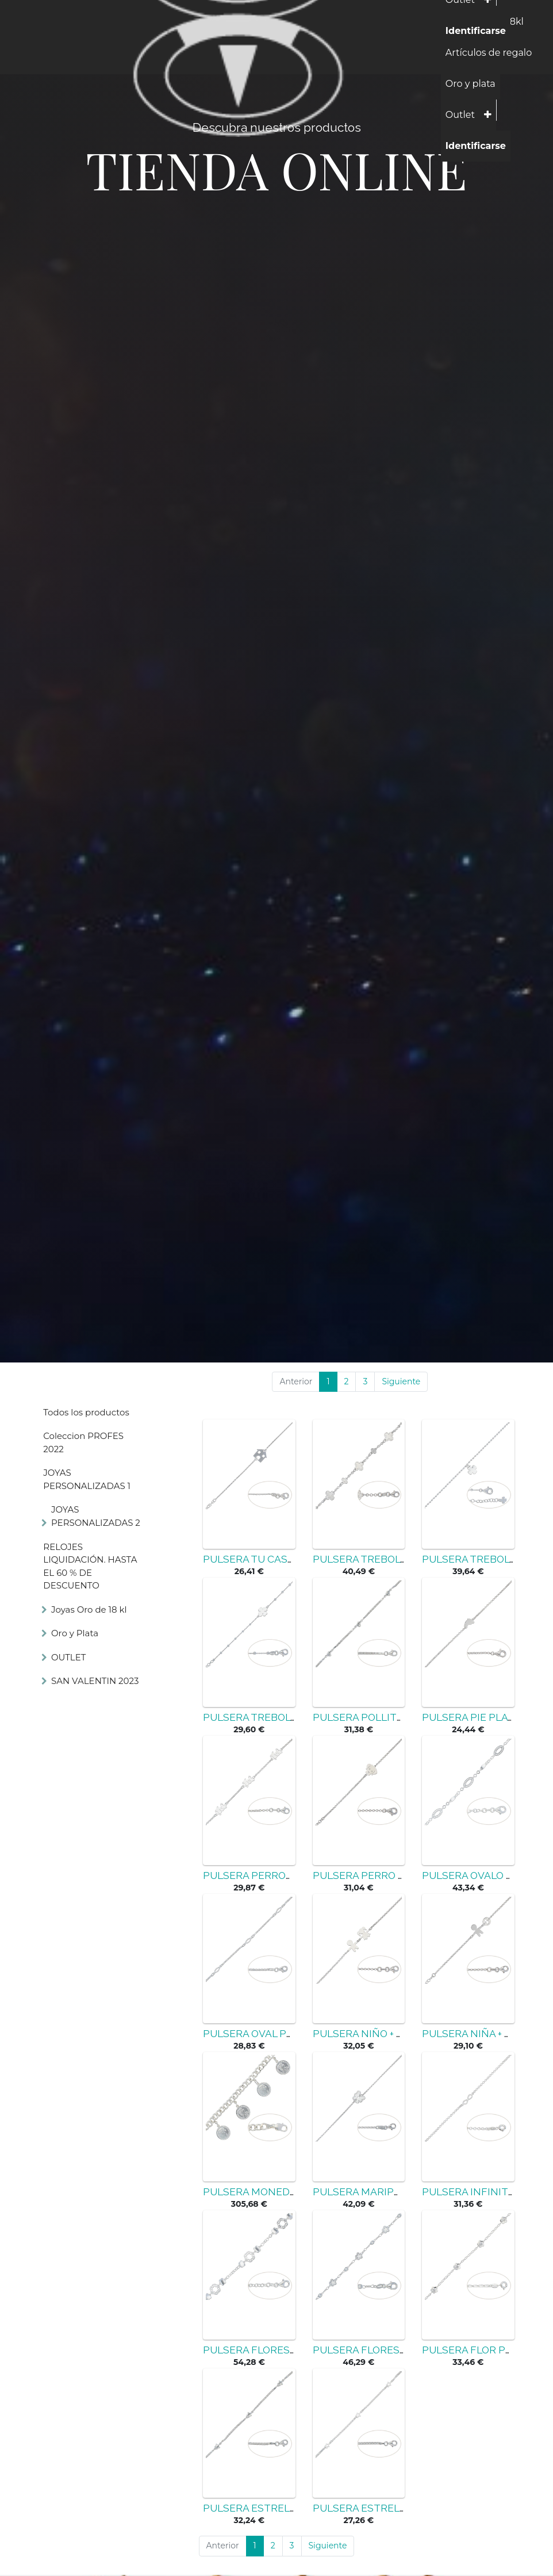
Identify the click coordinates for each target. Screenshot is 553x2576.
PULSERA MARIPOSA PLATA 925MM (399, 2192)
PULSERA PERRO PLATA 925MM (390, 1875)
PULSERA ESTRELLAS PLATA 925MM (292, 2508)
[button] (487, 115)
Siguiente (401, 1381)
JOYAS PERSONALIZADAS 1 (86, 1479)
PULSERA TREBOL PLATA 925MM (392, 1559)
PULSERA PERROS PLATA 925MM (283, 1875)
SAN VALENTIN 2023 (95, 1680)
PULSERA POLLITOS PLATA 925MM (397, 1717)
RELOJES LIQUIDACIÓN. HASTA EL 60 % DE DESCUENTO (90, 1566)
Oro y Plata (74, 1633)
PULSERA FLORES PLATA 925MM (282, 2350)
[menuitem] (488, 52)
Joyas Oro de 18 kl (88, 1609)
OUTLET (68, 1657)
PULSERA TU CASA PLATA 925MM (284, 1559)
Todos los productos (86, 1412)
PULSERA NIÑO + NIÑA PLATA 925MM (403, 2033)
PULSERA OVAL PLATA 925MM (276, 2033)
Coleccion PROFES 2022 (83, 1442)
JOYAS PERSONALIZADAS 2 (95, 1516)
